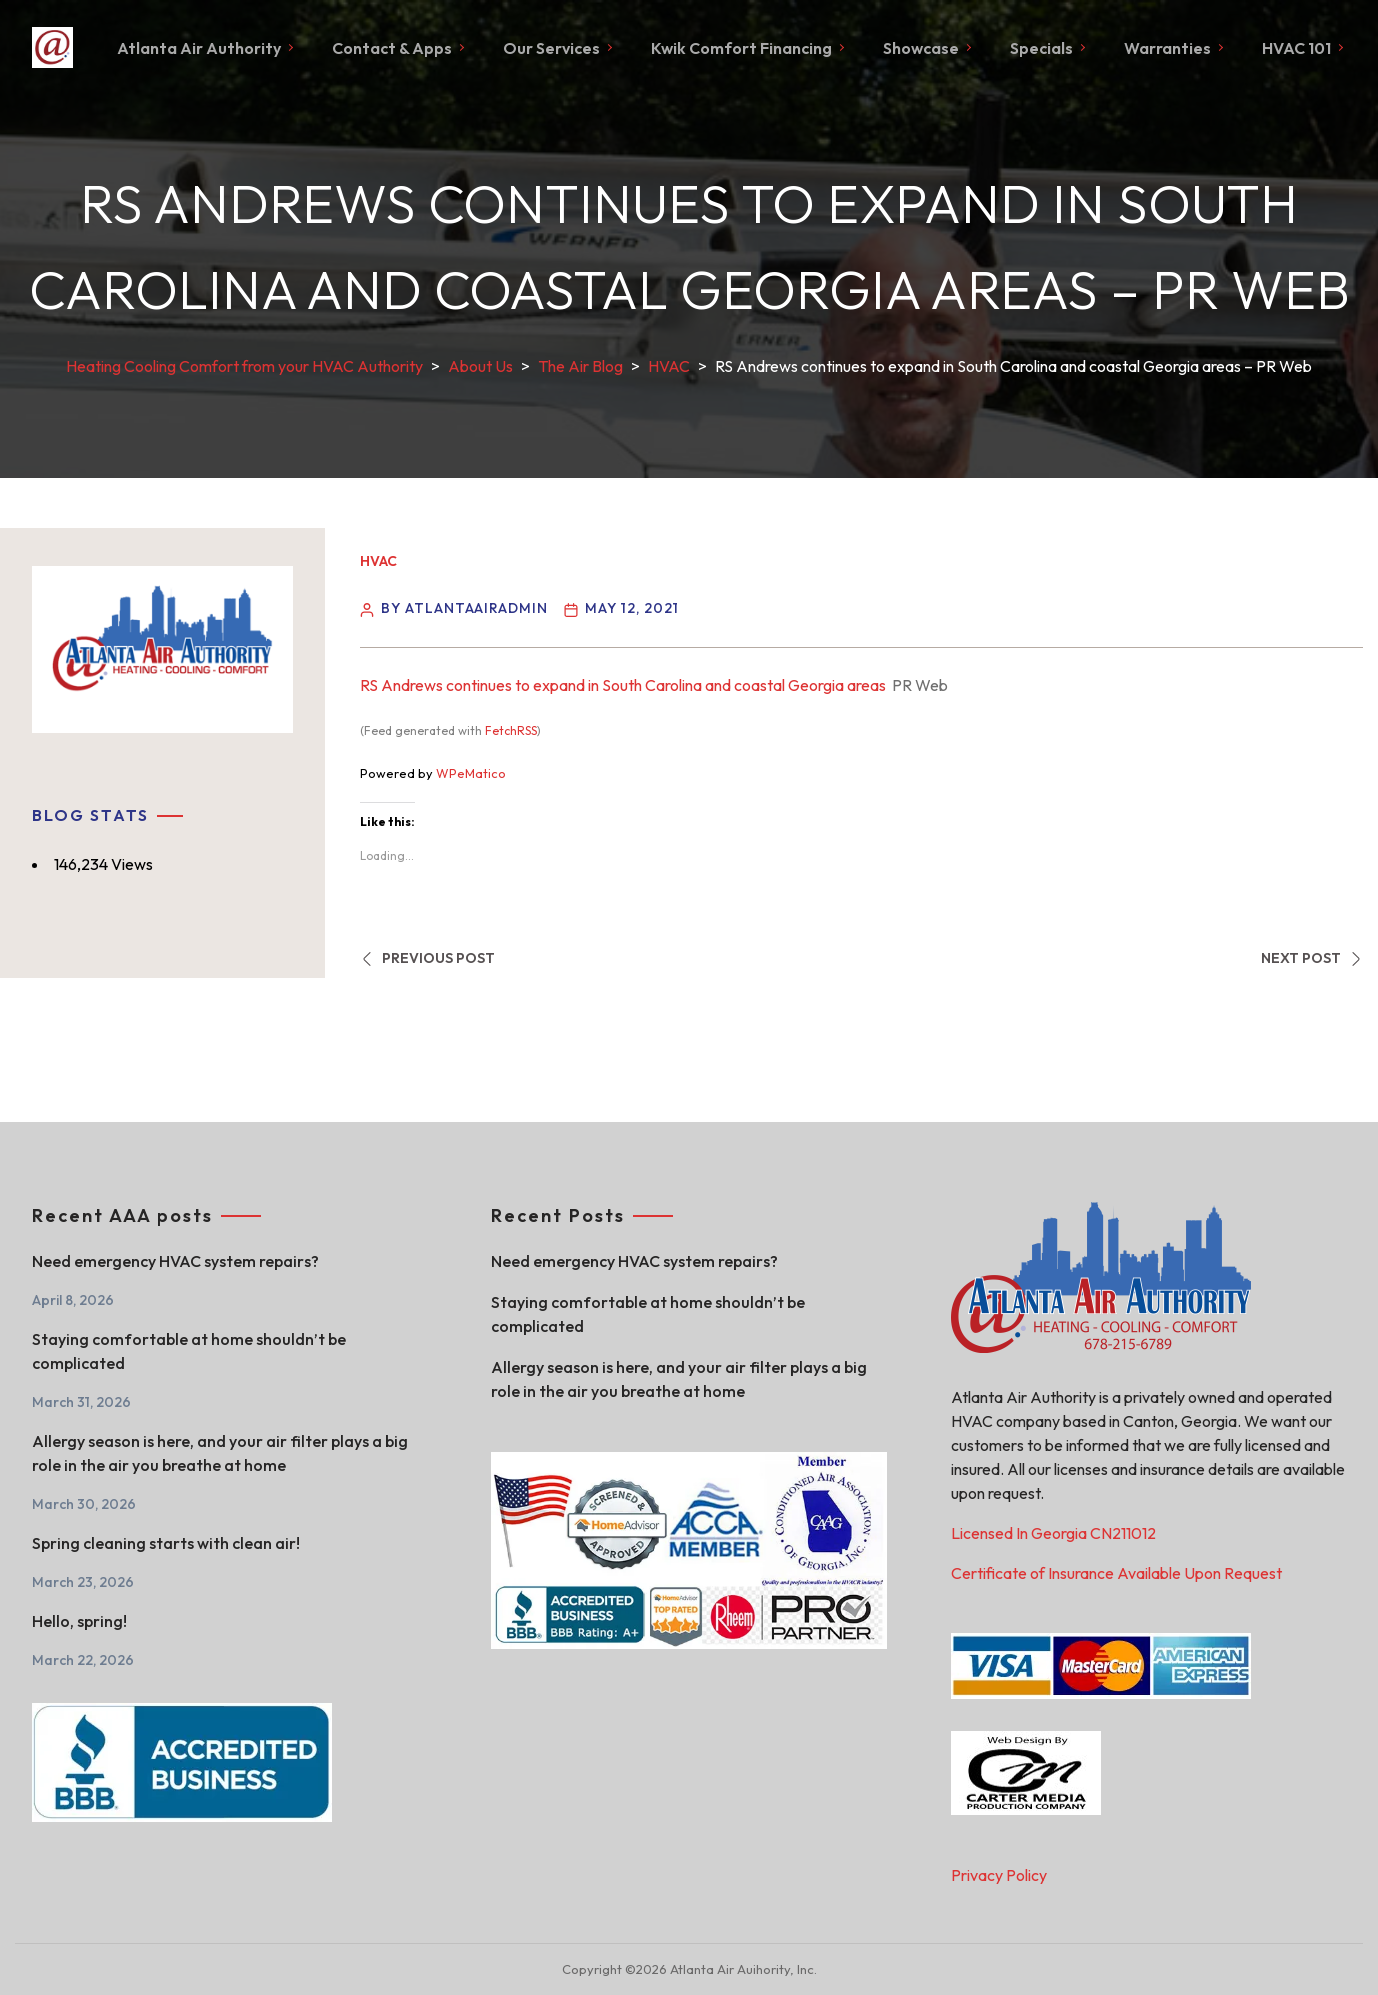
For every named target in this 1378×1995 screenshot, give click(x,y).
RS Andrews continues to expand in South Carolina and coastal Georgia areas (623, 685)
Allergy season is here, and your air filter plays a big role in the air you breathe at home (220, 1453)
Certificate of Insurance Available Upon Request (1116, 1573)
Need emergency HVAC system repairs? (175, 1261)
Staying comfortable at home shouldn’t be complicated (189, 1351)
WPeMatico (471, 773)
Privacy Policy (999, 1875)
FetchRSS (511, 730)
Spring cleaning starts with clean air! (166, 1543)
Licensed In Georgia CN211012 (1053, 1533)
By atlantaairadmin (464, 608)
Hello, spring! (79, 1621)
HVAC (378, 561)
